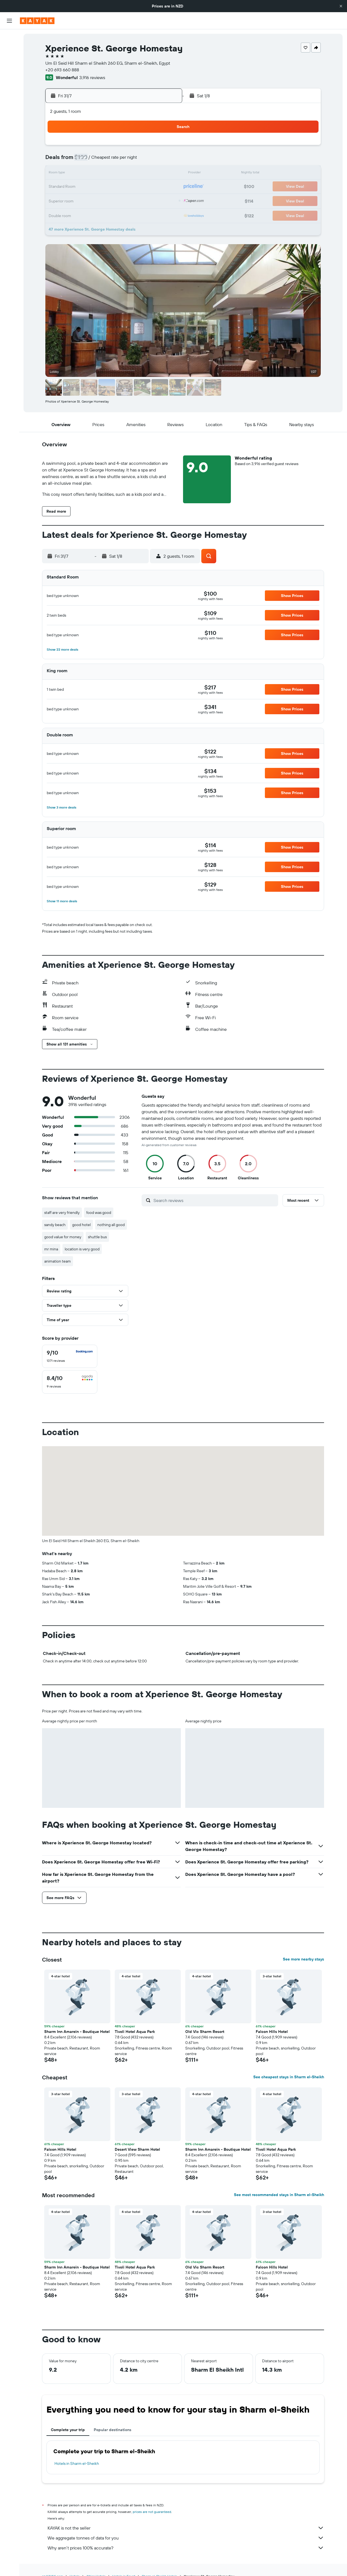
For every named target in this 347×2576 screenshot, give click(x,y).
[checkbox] (69, 1356)
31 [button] (138, 200)
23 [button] (124, 187)
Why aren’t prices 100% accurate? (186, 2547)
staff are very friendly (62, 1212)
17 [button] (138, 173)
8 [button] (111, 160)
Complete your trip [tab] (68, 2429)
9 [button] (124, 160)
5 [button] (164, 147)
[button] (341, 6)
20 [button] (84, 187)
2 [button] (124, 147)
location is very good (82, 1249)
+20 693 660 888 (62, 69)
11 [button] (151, 160)
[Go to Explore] (9, 88)
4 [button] (151, 147)
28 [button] (97, 200)
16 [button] (124, 173)
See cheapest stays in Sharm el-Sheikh (288, 2076)
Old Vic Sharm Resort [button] (204, 2031)
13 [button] (85, 173)
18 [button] (151, 173)
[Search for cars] (9, 60)
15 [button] (111, 173)
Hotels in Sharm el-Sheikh (76, 2463)
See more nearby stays (303, 1959)
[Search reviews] (214, 1200)
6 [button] (85, 160)
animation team (57, 1261)
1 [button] (111, 147)
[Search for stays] (9, 49)
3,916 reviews (92, 77)
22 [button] (111, 187)
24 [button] (137, 187)
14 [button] (98, 173)
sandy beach (55, 1224)
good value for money (62, 1236)
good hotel (81, 1224)
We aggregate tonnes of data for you (186, 2538)
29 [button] (111, 200)
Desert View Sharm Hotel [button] (137, 2149)
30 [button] (124, 200)
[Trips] (9, 127)
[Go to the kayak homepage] (37, 20)
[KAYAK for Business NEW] (9, 111)
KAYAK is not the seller (186, 2528)
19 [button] (164, 173)
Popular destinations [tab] (112, 2429)
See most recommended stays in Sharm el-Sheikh (279, 2194)
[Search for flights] (9, 37)
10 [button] (137, 160)
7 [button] (98, 160)
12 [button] (164, 160)
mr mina (51, 1249)
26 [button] (164, 187)
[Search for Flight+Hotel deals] (9, 72)
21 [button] (98, 187)
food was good (98, 1212)
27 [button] (84, 200)
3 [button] (138, 147)
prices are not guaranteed (152, 2512)
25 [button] (150, 187)
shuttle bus (97, 1236)
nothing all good (111, 1224)
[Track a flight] (9, 99)
